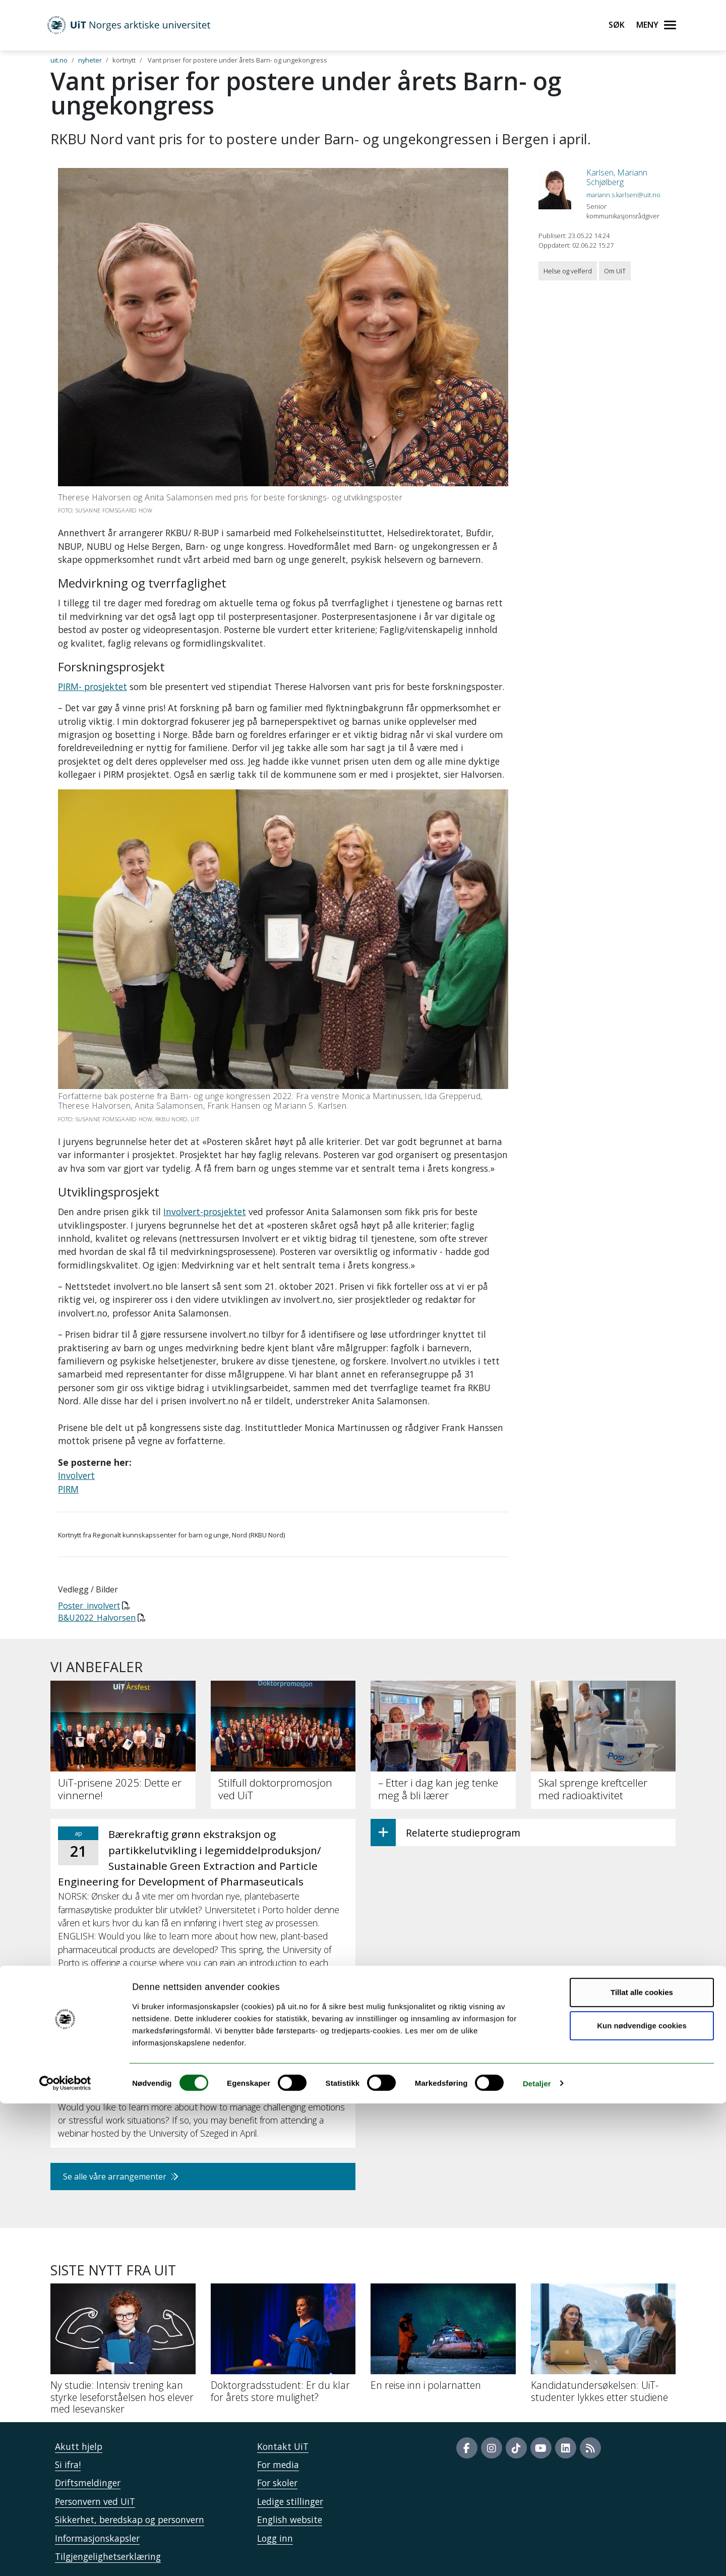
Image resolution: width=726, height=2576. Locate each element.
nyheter (90, 60)
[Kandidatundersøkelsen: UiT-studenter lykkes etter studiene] (603, 2346)
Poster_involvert (89, 1605)
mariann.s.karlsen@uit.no (623, 194)
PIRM (68, 1489)
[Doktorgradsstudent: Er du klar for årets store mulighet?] (283, 2346)
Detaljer (537, 2556)
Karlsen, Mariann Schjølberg (616, 177)
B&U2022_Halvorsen (97, 1617)
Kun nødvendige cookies (642, 2498)
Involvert (76, 1475)
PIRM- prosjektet (92, 686)
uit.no (59, 60)
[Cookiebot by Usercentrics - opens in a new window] (65, 2556)
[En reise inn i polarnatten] (443, 2340)
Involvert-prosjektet (204, 1212)
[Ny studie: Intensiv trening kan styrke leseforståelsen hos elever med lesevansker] (123, 2352)
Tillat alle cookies (642, 2465)
